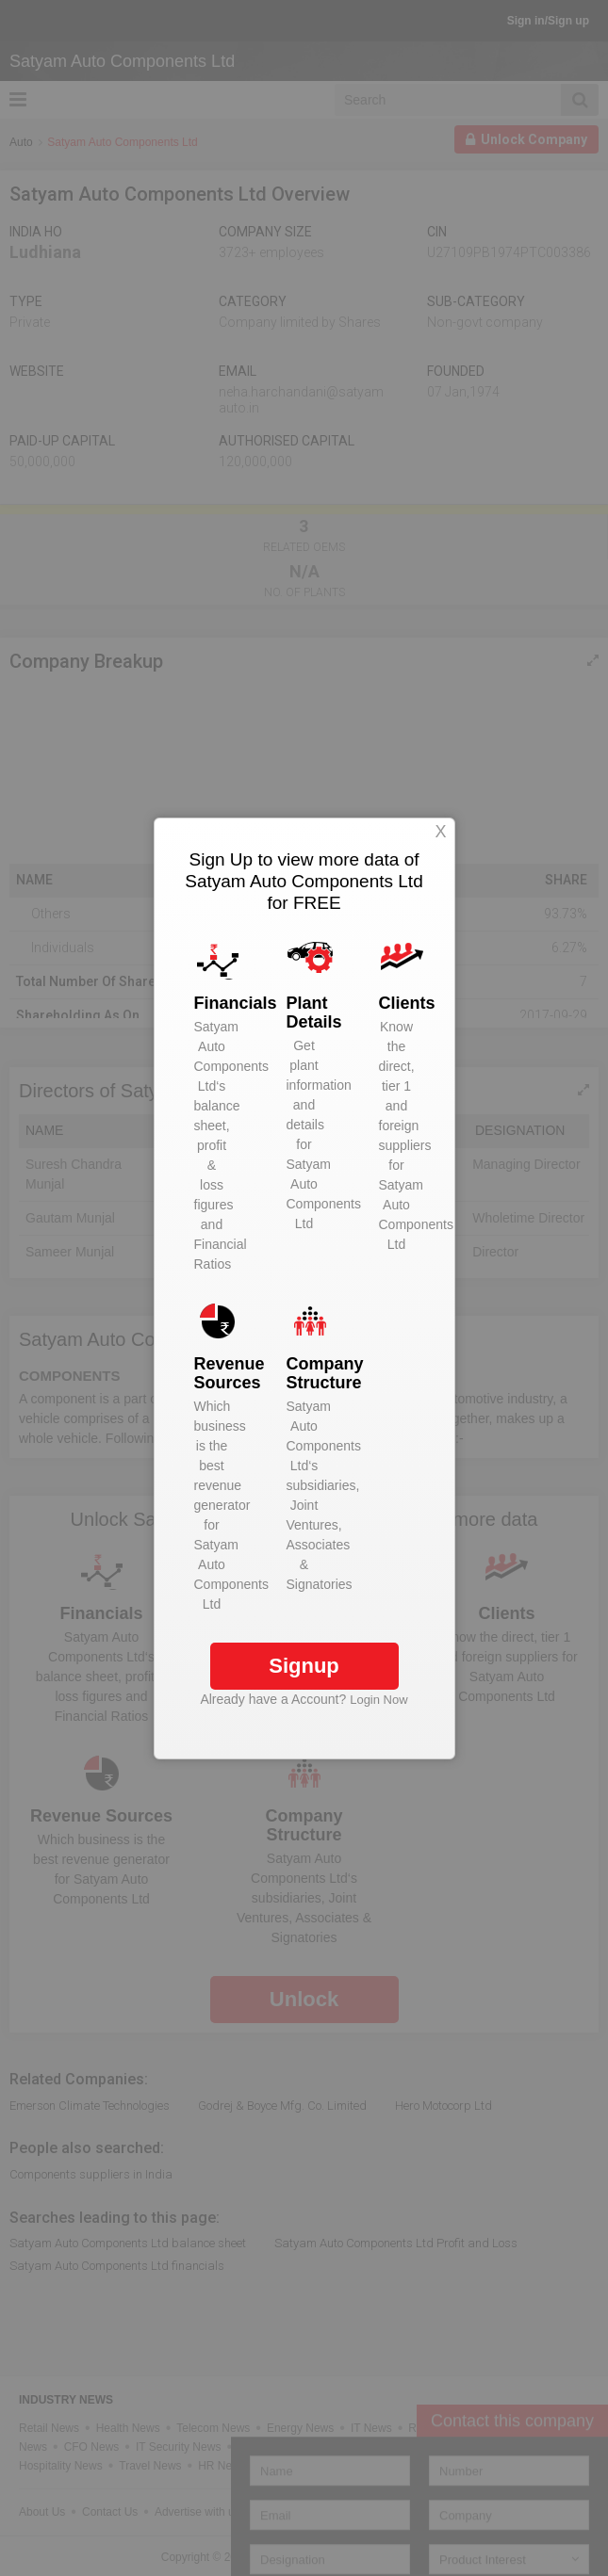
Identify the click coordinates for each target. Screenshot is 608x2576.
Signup (304, 1665)
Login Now (378, 1700)
